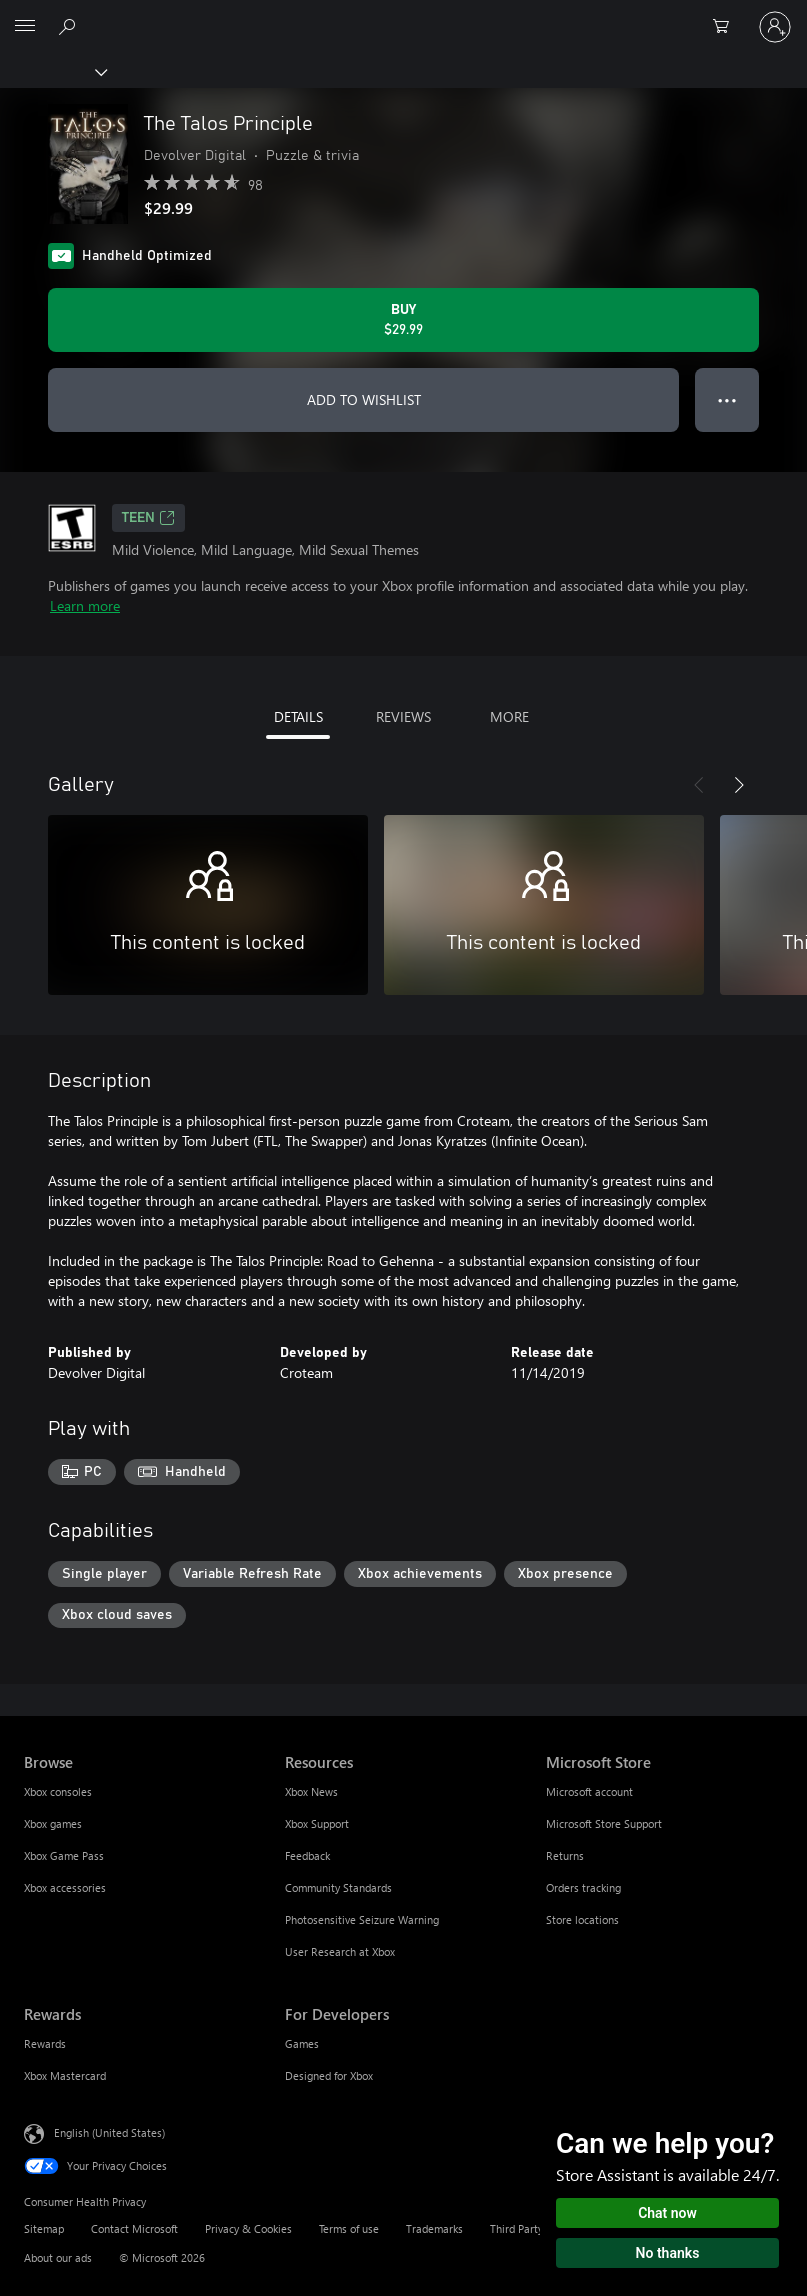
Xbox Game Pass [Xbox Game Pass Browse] (64, 1855)
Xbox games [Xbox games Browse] (53, 1823)
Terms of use (349, 2228)
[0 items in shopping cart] (727, 27)
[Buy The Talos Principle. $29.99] (403, 320)
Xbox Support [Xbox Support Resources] (317, 1823)
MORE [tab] (509, 716)
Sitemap (44, 2228)
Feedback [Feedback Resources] (307, 1855)
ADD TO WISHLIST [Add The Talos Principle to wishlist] (364, 399)
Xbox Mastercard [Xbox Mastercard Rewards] (65, 2075)
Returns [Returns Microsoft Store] (565, 1855)
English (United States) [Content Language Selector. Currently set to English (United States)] (109, 2132)
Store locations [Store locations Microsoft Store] (582, 1919)
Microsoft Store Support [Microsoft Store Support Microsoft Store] (604, 1823)
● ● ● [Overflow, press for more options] (727, 399)
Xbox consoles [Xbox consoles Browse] (58, 1791)
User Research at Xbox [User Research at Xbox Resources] (340, 1951)
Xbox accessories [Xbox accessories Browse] (65, 1887)
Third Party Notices (536, 2228)
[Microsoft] (403, 15)
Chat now (667, 2213)
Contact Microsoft (134, 2228)
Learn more (85, 605)
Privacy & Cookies (248, 2228)
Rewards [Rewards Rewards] (45, 2043)
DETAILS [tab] (298, 716)
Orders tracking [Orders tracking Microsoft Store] (583, 1887)
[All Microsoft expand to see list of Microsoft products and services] (25, 27)
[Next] (739, 785)
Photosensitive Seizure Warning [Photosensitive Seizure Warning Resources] (362, 1919)
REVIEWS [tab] (403, 716)
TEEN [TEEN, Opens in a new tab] (148, 518)
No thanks (668, 2253)
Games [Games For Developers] (302, 2043)
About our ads (58, 2257)
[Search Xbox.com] (70, 26)
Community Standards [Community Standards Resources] (338, 1887)
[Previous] (699, 785)
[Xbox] (52, 71)
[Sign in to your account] (775, 27)
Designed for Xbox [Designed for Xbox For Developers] (329, 2075)
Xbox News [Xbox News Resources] (311, 1791)
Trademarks (434, 2228)
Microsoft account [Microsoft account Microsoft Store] (589, 1791)
